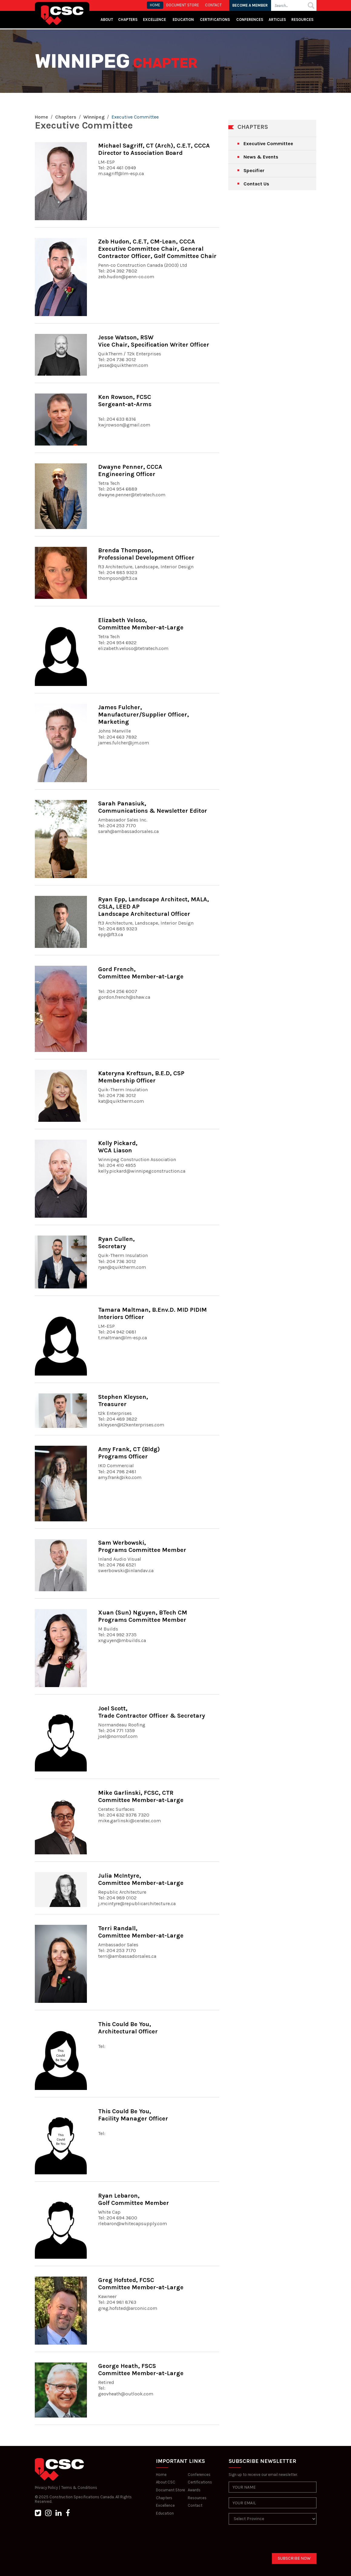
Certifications (215, 19)
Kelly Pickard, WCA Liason (117, 1147)
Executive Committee (268, 143)
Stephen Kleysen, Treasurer (123, 1400)
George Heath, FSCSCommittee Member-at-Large (141, 2369)
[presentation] (275, 2541)
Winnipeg (93, 117)
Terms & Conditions (79, 2487)
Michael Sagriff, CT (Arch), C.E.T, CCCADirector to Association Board (154, 149)
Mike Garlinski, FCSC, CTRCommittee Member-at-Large (141, 1796)
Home (41, 117)
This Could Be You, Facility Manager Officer (133, 2115)
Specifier (253, 170)
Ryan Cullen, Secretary (116, 1243)
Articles (277, 19)
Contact (195, 2505)
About (107, 19)
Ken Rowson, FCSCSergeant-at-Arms (124, 400)
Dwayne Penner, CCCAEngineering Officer (130, 470)
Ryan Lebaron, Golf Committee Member (133, 2199)
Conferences (249, 19)
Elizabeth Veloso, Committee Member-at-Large (141, 624)
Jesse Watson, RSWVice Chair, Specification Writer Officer (153, 341)
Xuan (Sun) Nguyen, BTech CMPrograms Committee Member (142, 1616)
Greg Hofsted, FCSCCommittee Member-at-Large (141, 2284)
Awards (194, 2490)
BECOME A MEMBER (250, 5)
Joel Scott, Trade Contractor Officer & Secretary (151, 1712)
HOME (155, 5)
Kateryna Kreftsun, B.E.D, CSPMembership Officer (141, 1077)
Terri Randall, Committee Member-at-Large (141, 1932)
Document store (183, 5)
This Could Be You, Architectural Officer (128, 2028)
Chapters (127, 19)
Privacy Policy (46, 2487)
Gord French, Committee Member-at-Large (141, 973)
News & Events (260, 157)
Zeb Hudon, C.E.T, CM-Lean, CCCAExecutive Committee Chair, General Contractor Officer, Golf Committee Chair (157, 249)
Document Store (170, 2490)
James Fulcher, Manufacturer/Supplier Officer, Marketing (143, 714)
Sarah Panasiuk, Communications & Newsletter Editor (152, 807)
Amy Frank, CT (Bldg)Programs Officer (129, 1453)
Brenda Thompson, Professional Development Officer (146, 554)
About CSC (165, 2482)
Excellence (155, 19)
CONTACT (213, 5)
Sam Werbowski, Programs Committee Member (142, 1546)
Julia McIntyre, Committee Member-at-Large (141, 1879)
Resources (302, 19)
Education (165, 2513)
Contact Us (256, 184)
